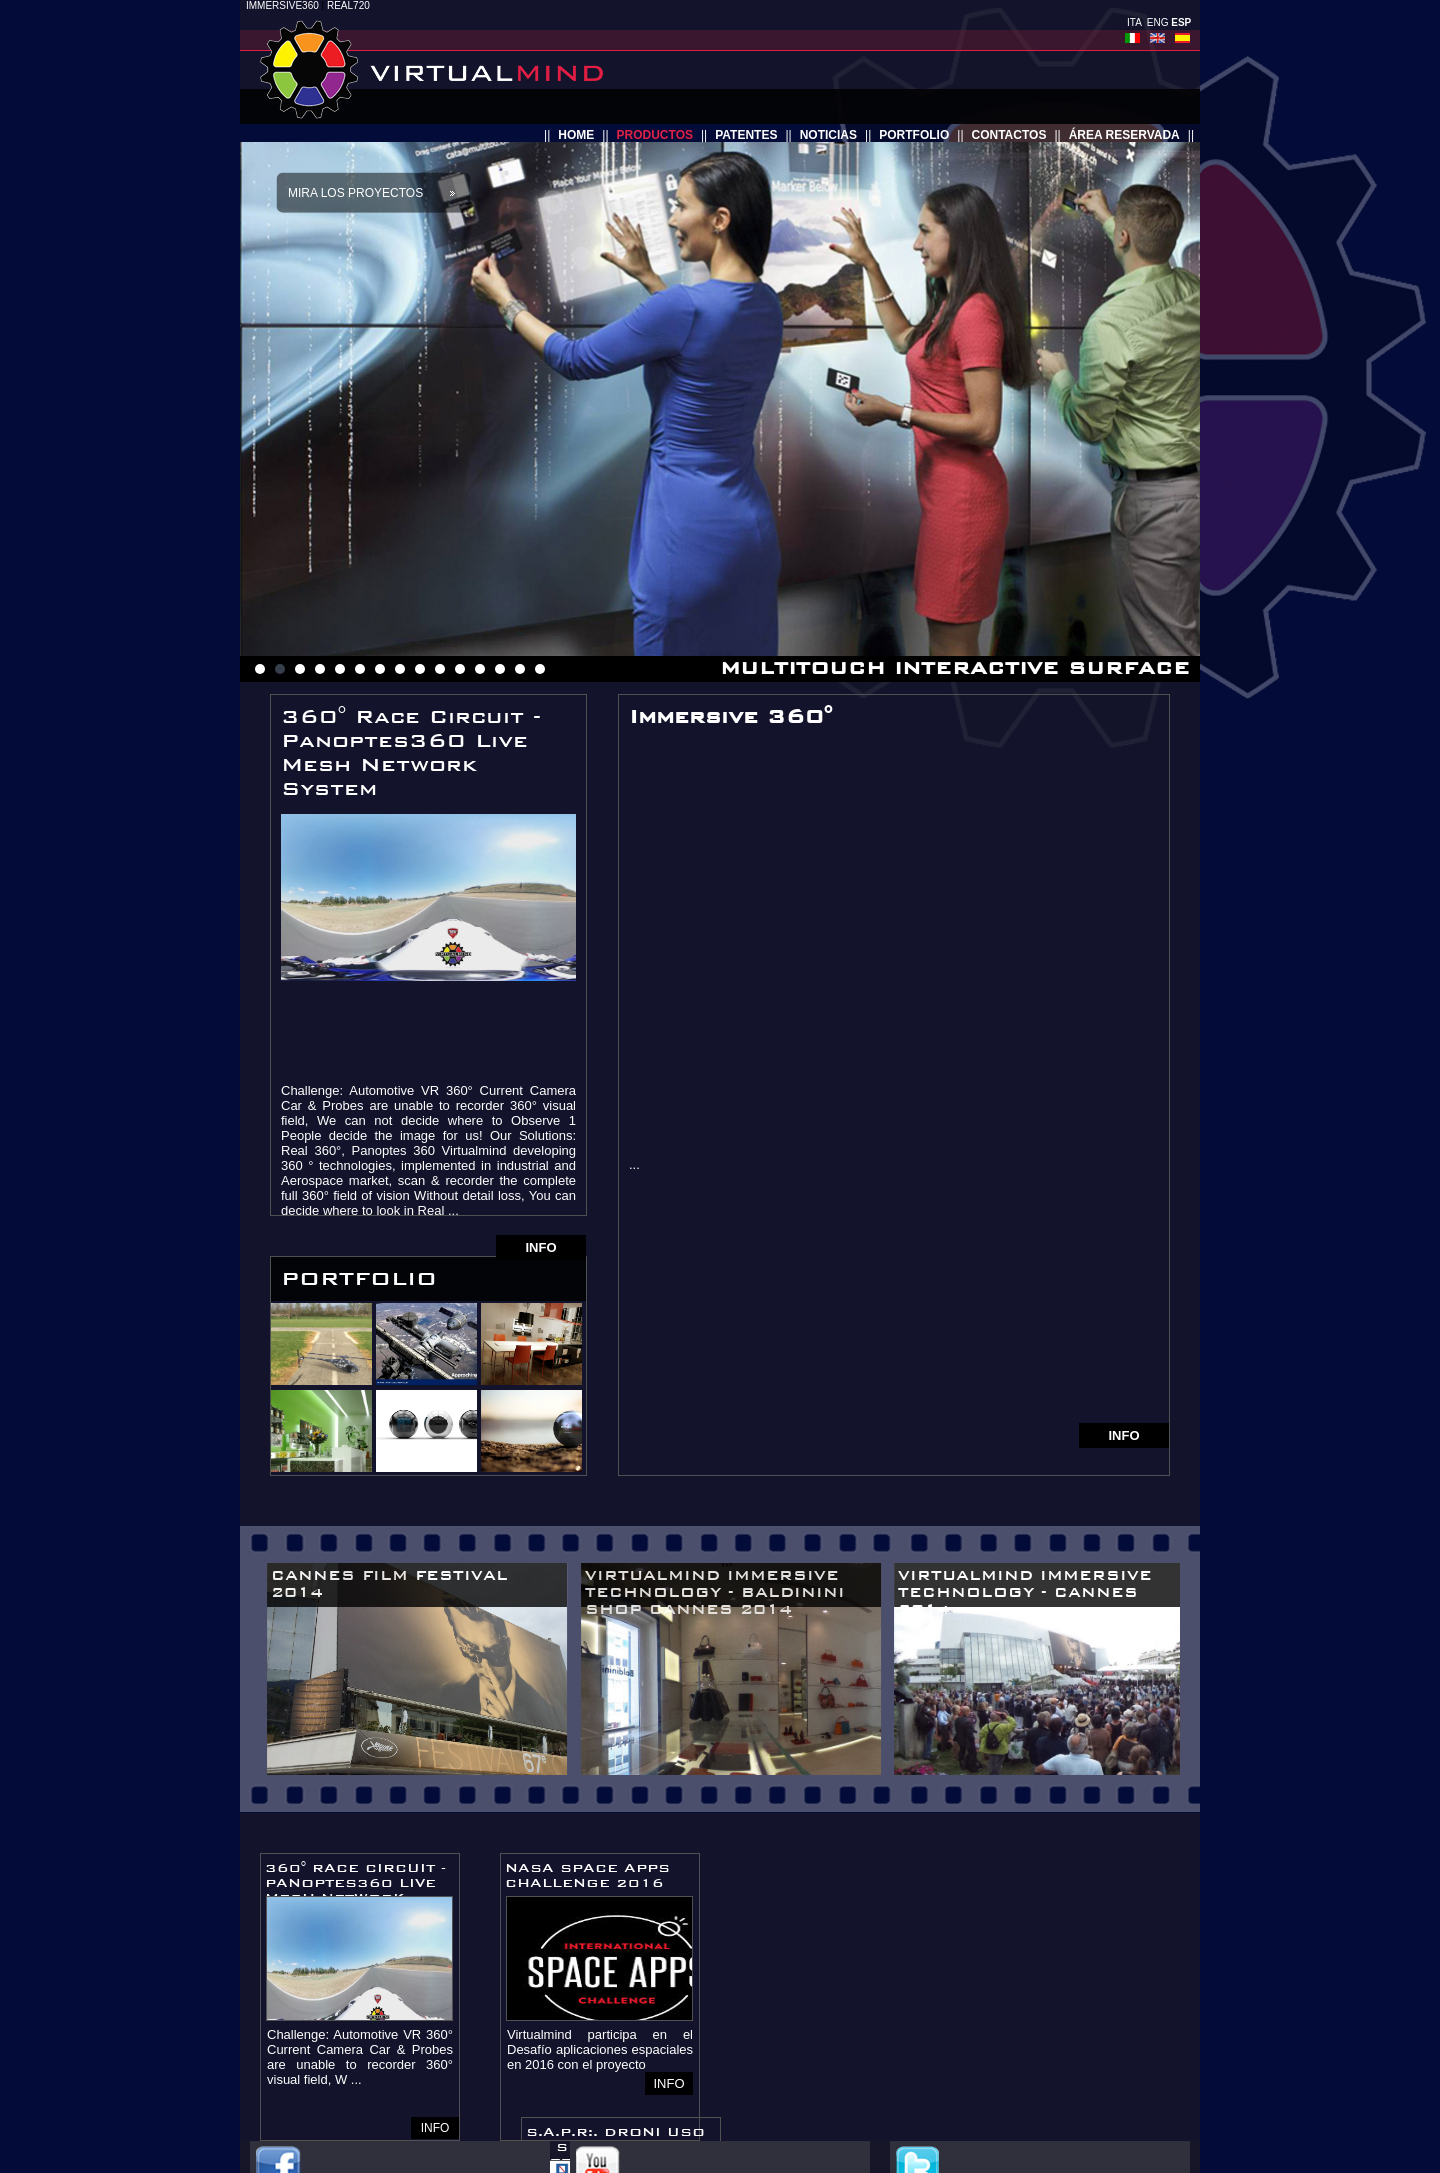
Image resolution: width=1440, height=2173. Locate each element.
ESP (1181, 22)
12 (480, 669)
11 (460, 669)
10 (440, 669)
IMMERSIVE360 (282, 5)
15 (540, 669)
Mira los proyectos (355, 193)
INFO (540, 1247)
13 (500, 669)
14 (520, 669)
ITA (1134, 22)
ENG (1158, 22)
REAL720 (348, 5)
